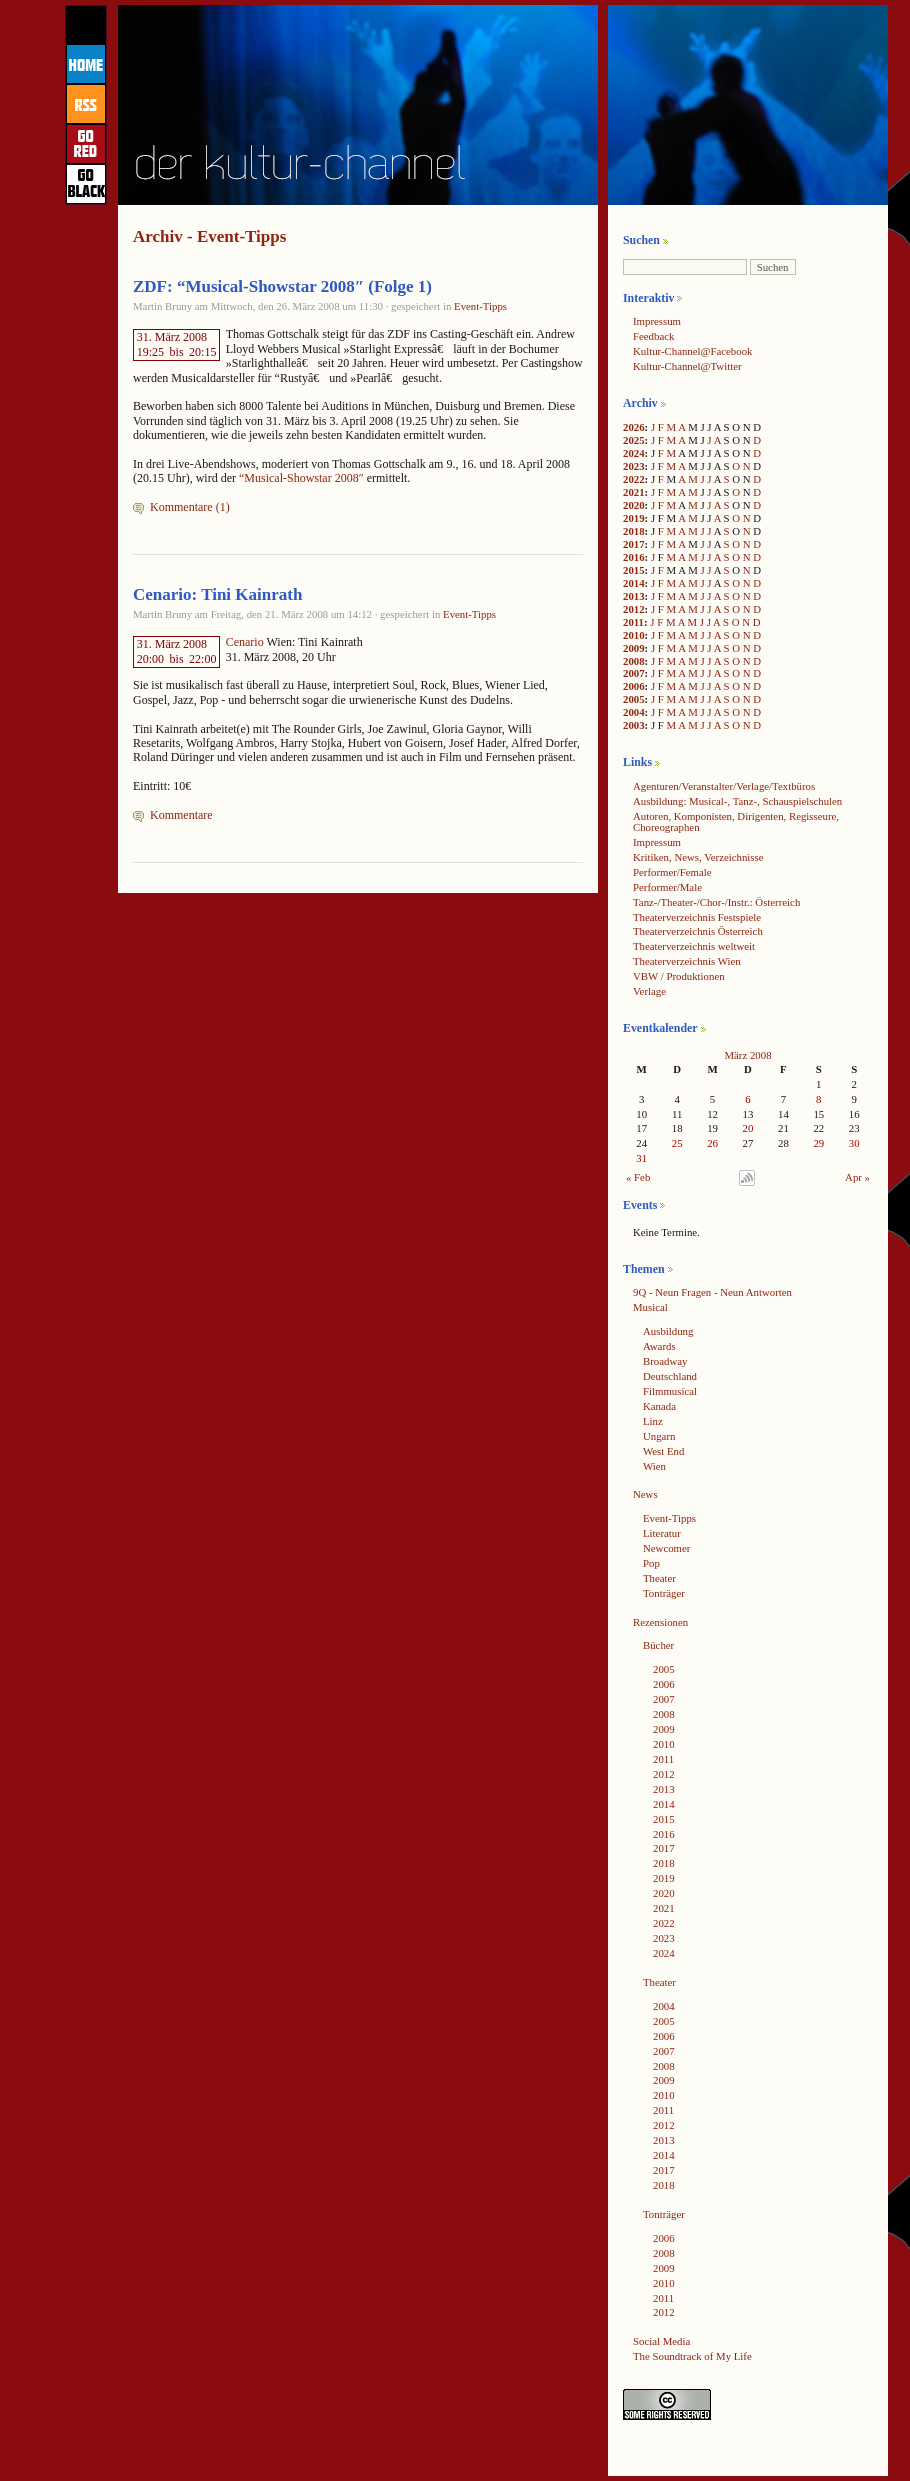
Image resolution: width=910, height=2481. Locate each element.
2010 (634, 635)
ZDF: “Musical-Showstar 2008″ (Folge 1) (282, 286)
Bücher (658, 1645)
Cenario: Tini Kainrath (217, 594)
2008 (634, 661)
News (645, 1494)
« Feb (638, 1177)
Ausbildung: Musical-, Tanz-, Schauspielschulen (737, 801)
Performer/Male (667, 887)
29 (818, 1143)
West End (663, 1451)
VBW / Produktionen (679, 976)
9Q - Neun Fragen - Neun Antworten (712, 1292)
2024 (634, 453)
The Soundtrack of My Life (692, 2356)
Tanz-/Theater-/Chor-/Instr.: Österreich (716, 902)
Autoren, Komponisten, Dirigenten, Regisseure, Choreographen (736, 821)
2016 (634, 557)
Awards (659, 1346)
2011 (633, 622)
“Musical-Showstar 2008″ (303, 478)
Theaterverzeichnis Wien (687, 961)
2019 (634, 518)
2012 (634, 609)
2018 (634, 531)
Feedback (653, 336)
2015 (634, 570)
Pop (651, 1563)
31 (641, 1158)
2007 (634, 673)
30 (854, 1143)
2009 (634, 648)
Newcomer (666, 1548)
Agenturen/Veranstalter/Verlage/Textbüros (724, 786)
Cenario (245, 642)
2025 (634, 440)
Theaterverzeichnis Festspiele (697, 917)
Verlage (649, 991)
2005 (634, 699)
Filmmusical (670, 1391)
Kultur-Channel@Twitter (687, 366)
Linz (653, 1421)
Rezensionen (660, 1622)
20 (748, 1128)
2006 (634, 686)
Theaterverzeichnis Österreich (698, 931)
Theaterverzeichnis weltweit (694, 946)
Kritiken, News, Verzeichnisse (698, 857)
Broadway (665, 1361)
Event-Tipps (480, 306)
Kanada (659, 1406)
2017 (634, 544)
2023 (634, 466)
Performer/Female (672, 872)
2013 (634, 596)
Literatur (662, 1533)
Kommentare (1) (190, 507)
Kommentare (181, 815)
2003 (634, 725)
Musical (650, 1307)
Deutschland (670, 1376)
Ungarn (659, 1436)
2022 (634, 479)
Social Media (661, 2341)
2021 (634, 492)
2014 (634, 583)
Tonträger (664, 1593)
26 (712, 1143)
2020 (634, 505)
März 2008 (747, 1055)
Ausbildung (668, 1331)
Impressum (657, 321)
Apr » (857, 1177)
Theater (659, 1578)
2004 (634, 712)
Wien (654, 1466)
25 (677, 1143)
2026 (634, 427)
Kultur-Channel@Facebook (692, 351)
